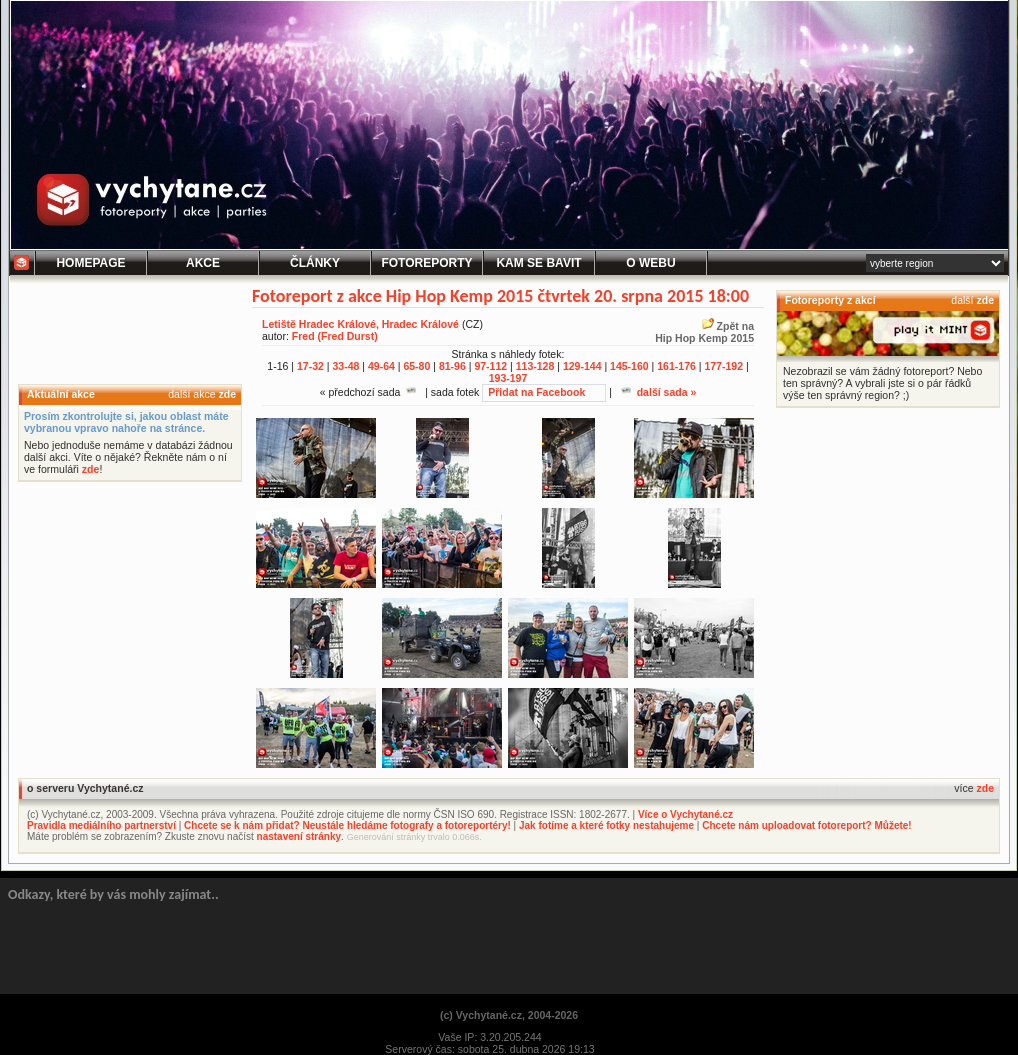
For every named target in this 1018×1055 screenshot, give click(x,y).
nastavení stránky (299, 836)
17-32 (310, 366)
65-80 (416, 366)
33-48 (345, 366)
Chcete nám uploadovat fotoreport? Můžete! (806, 825)
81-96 (452, 366)
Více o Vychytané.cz (685, 814)
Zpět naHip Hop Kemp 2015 (704, 332)
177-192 (723, 366)
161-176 (676, 366)
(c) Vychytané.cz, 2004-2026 (509, 1015)
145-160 (629, 366)
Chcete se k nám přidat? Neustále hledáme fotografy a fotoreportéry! (347, 825)
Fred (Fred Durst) (335, 336)
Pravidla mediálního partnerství (101, 825)
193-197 (508, 378)
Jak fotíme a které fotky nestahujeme (606, 825)
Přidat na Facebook (536, 392)
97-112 (490, 366)
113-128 (535, 366)
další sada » (659, 392)
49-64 (381, 366)
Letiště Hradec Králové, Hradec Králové (360, 324)
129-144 (582, 366)
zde (227, 394)
